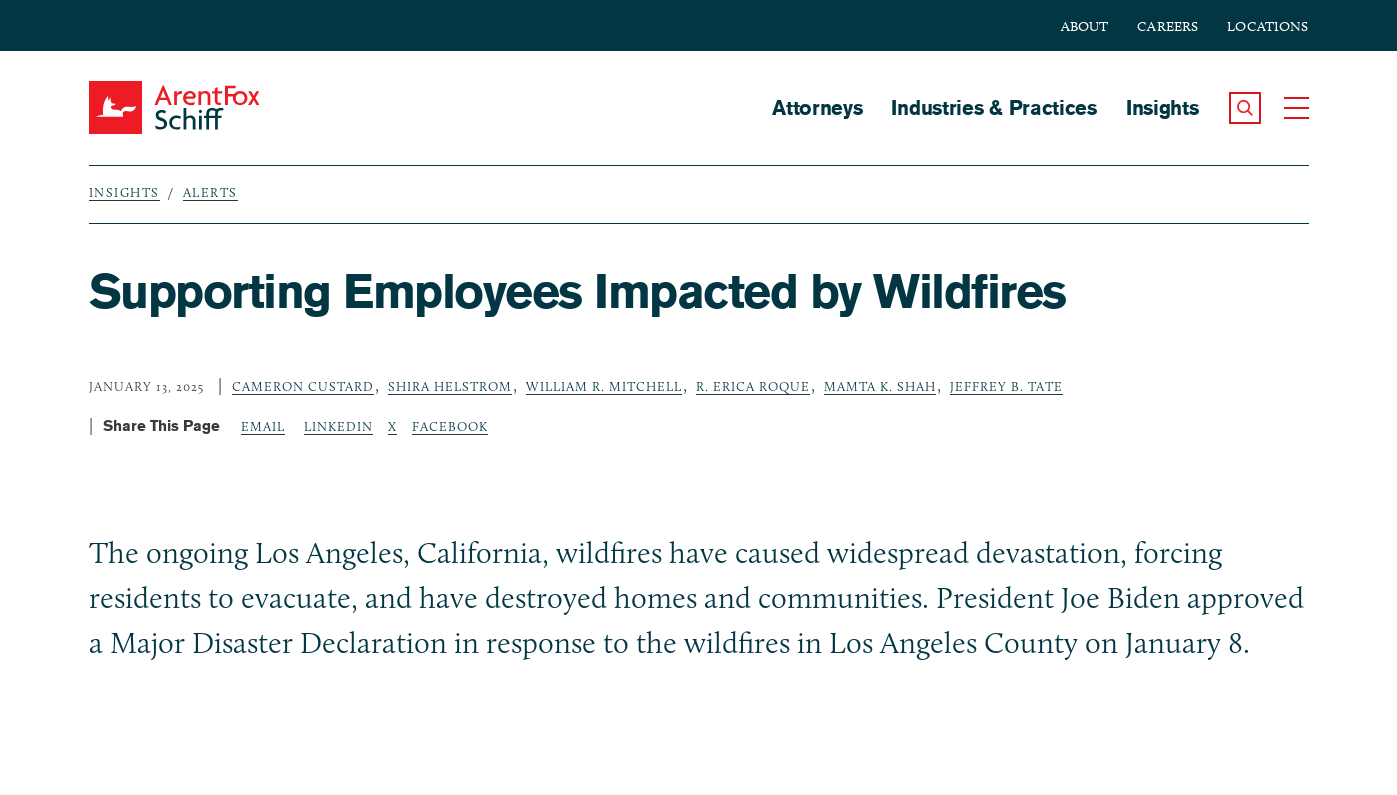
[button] (1245, 108)
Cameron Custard (303, 386)
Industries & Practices (993, 107)
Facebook (450, 426)
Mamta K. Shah (880, 386)
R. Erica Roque (753, 386)
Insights (1162, 107)
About (1085, 26)
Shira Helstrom (450, 386)
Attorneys (817, 107)
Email (263, 426)
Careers (1167, 26)
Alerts (210, 192)
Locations (1267, 26)
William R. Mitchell (604, 386)
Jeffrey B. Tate (1006, 386)
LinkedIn (338, 426)
